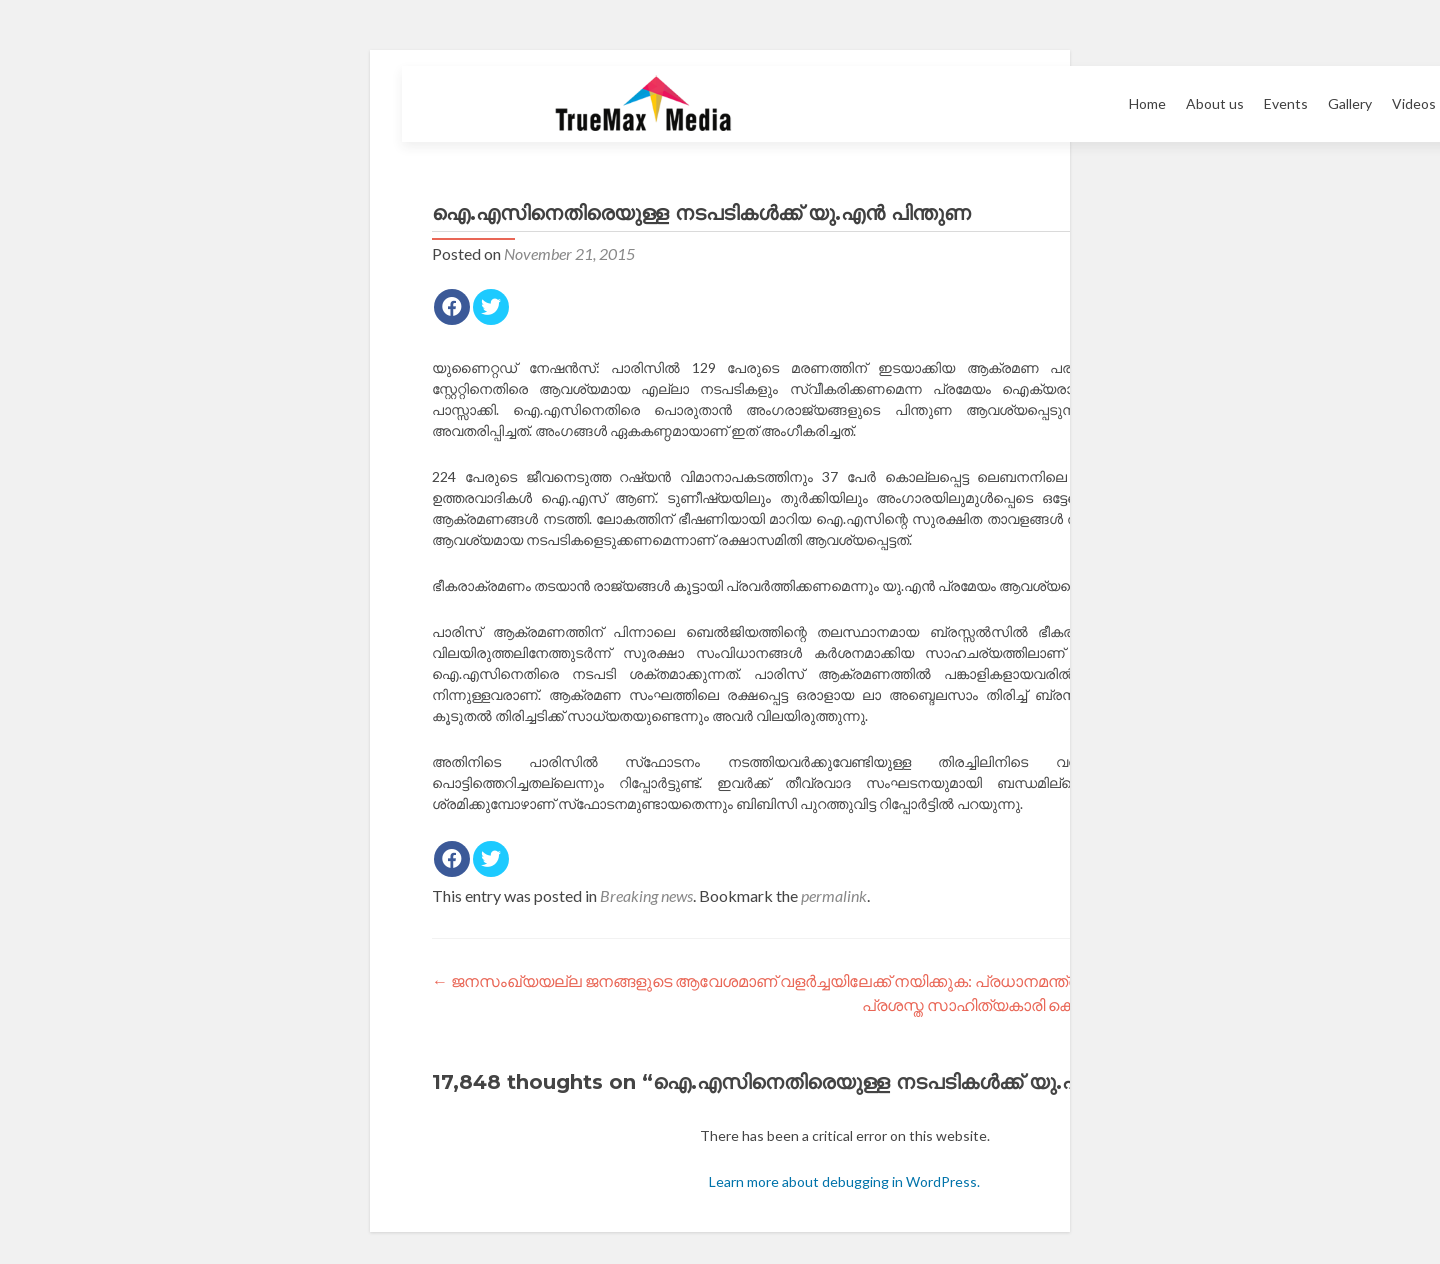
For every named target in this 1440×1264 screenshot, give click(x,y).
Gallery (1350, 103)
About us (1215, 103)
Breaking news (646, 895)
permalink (834, 895)
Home (1147, 103)
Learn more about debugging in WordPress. (844, 1181)
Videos (1414, 103)
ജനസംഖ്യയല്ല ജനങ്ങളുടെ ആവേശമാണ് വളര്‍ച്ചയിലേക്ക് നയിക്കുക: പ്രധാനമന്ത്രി (757, 980)
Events (1286, 103)
